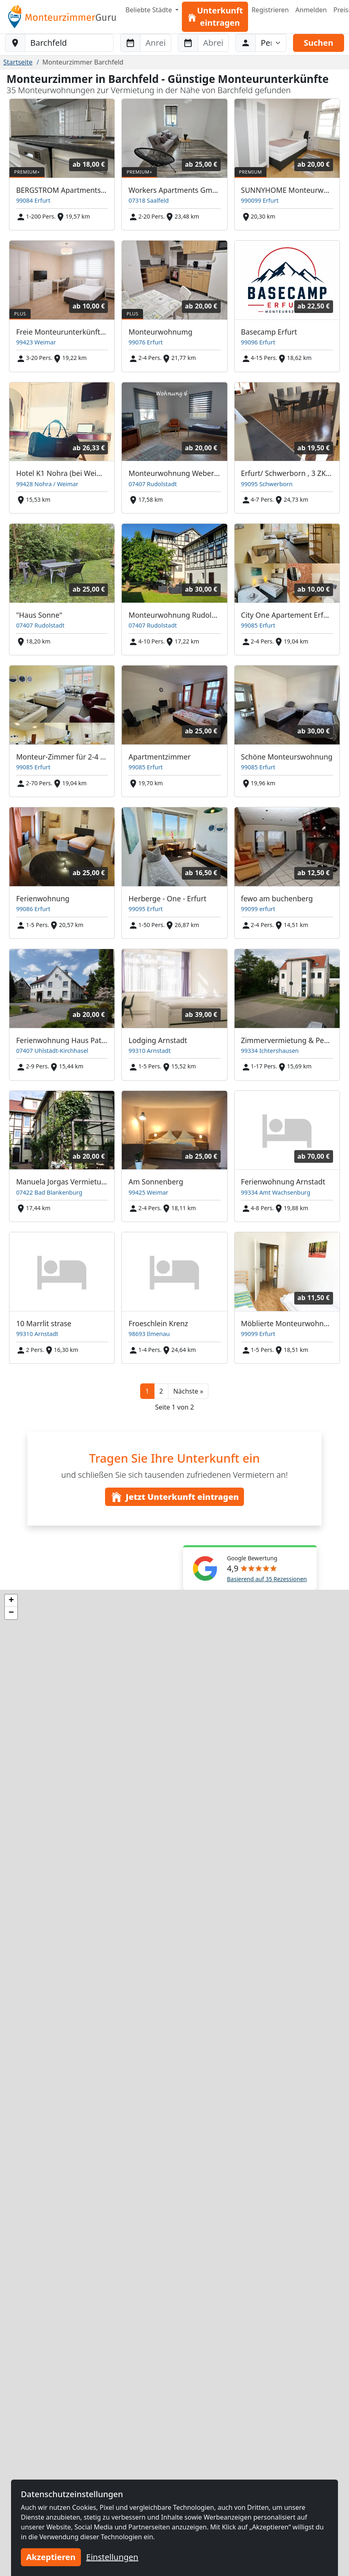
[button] (188, 1391)
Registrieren (270, 9)
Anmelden (311, 9)
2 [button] (161, 1391)
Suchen (318, 42)
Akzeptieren (51, 2557)
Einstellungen (112, 2557)
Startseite (18, 62)
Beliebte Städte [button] (149, 9)
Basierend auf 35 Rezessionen (267, 1579)
